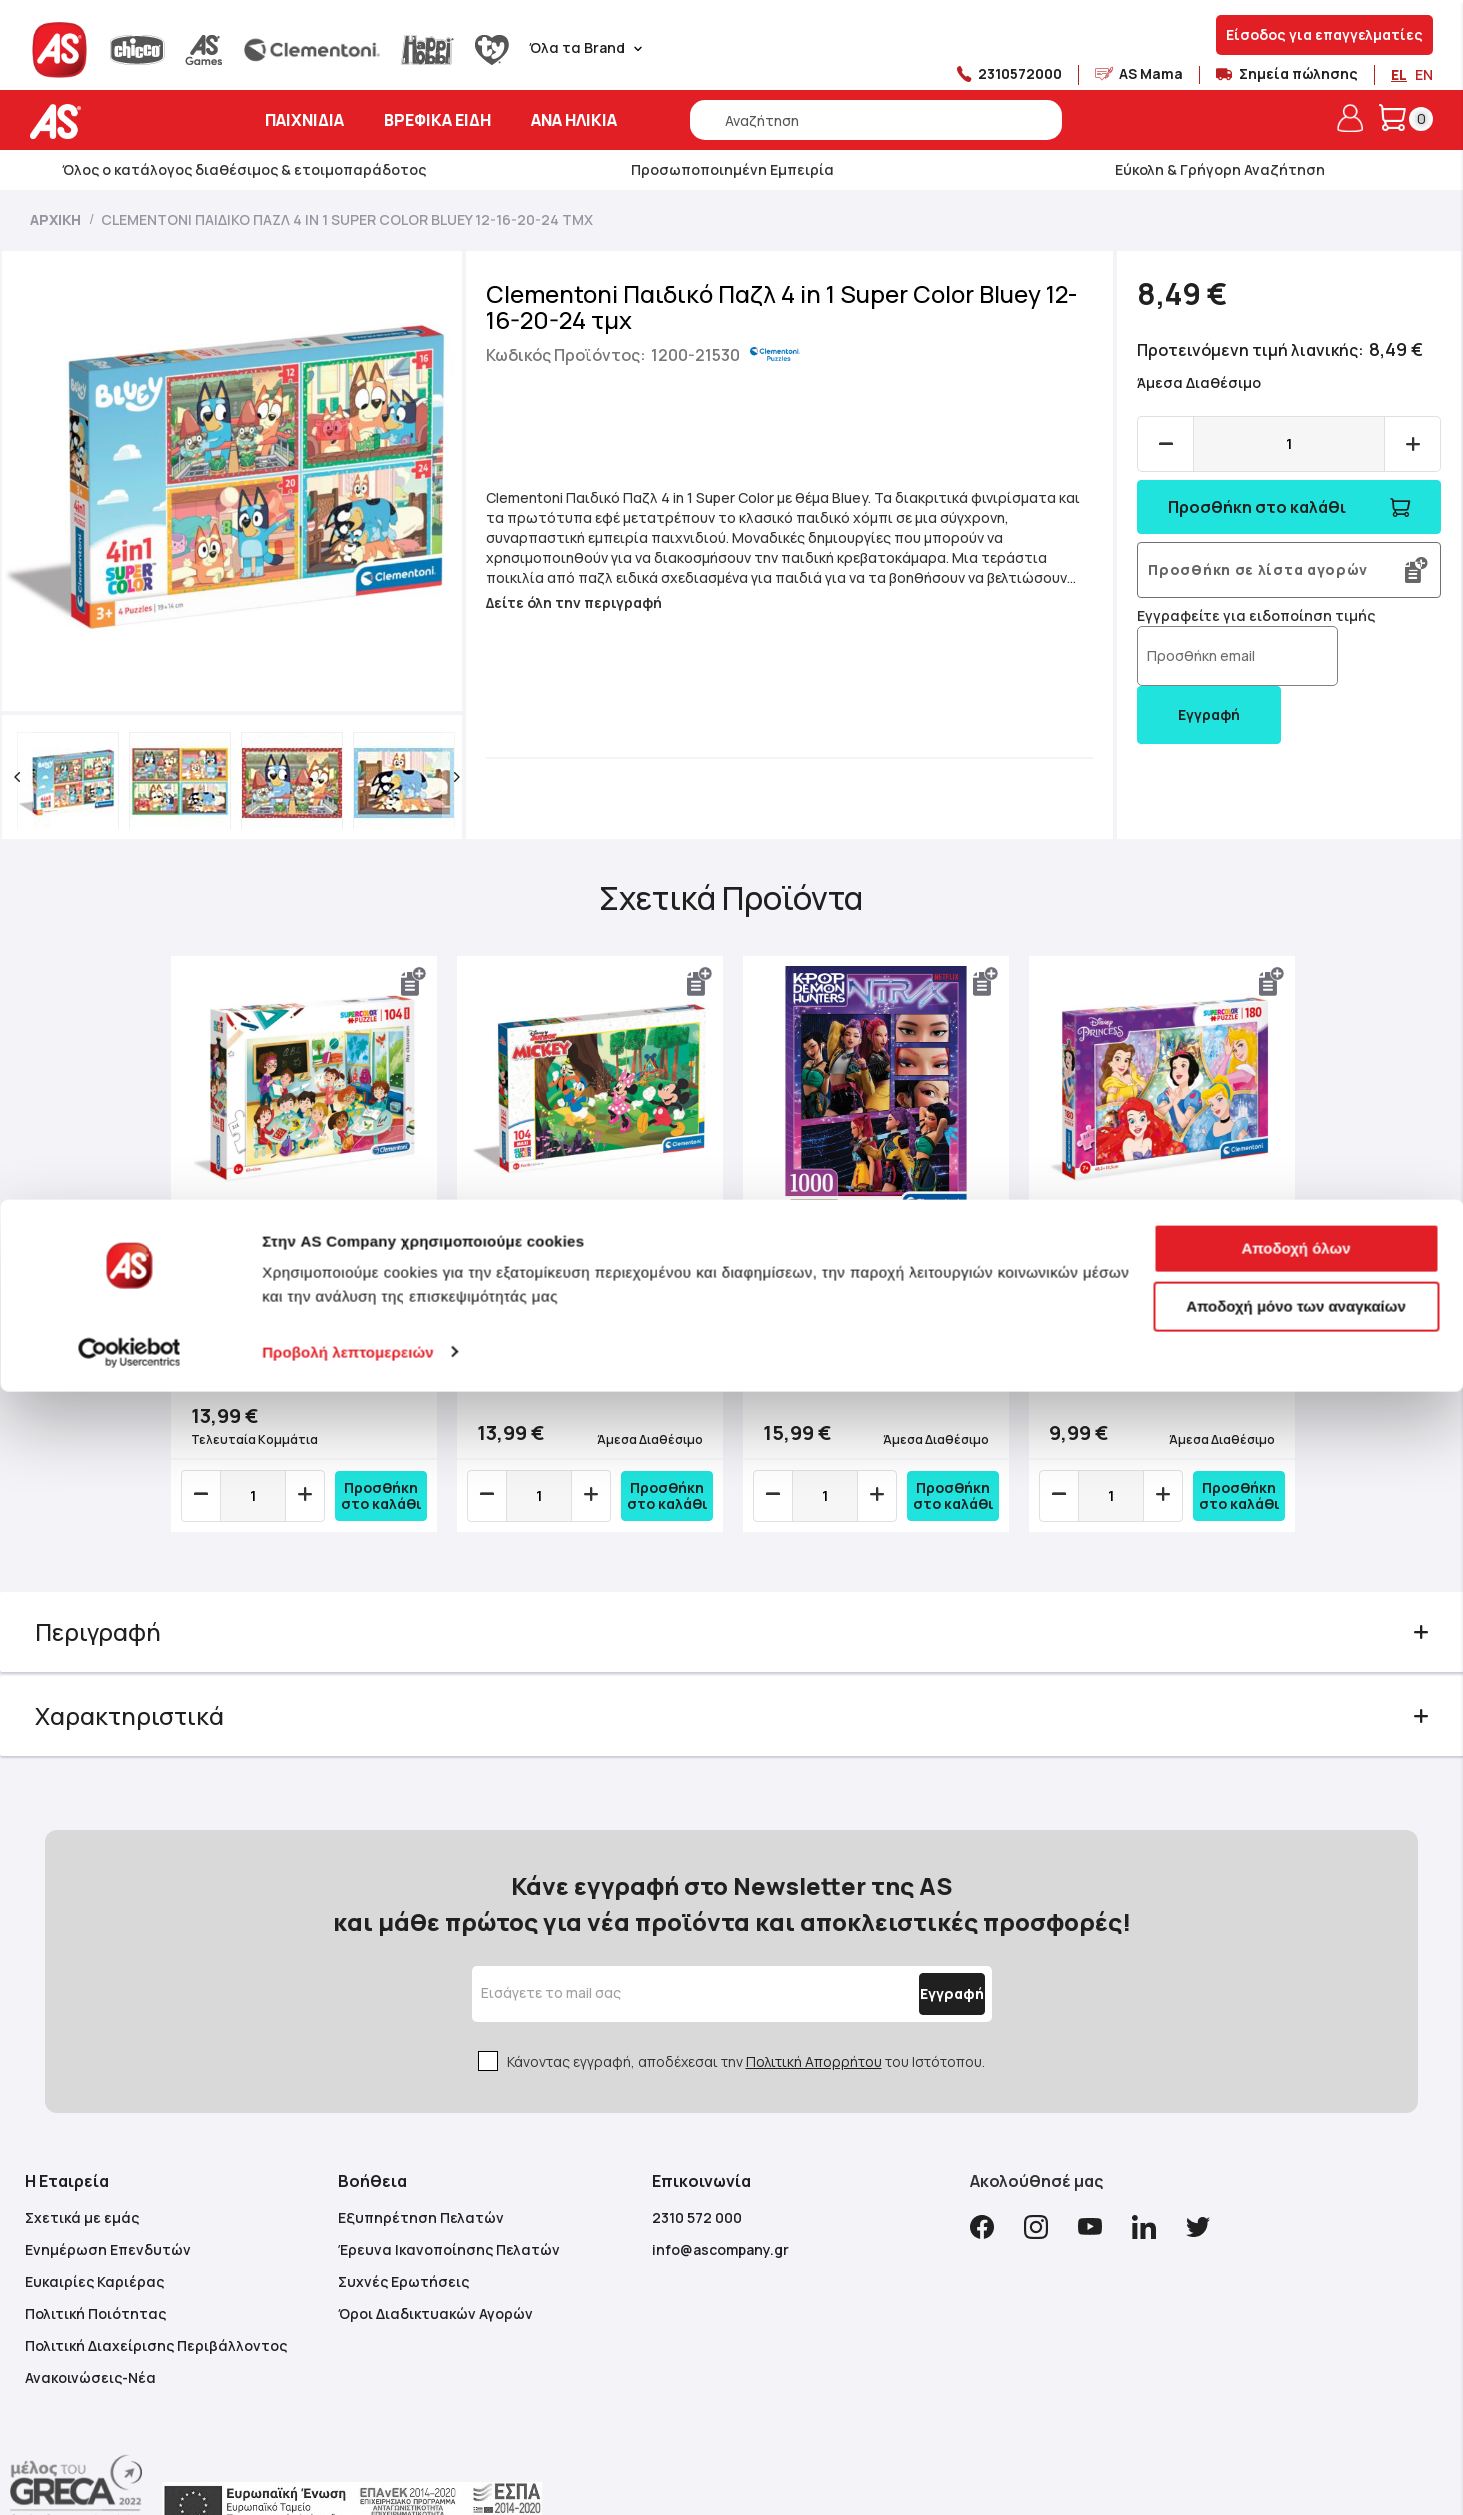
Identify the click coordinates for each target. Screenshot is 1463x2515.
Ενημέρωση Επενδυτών (108, 2197)
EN (1424, 74)
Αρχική (55, 219)
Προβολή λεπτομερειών (348, 2475)
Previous (190, 1253)
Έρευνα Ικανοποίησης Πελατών (449, 2197)
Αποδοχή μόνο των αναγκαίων (1296, 2429)
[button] (47, 777)
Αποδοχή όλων (1295, 2372)
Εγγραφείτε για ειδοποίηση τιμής (1246, 637)
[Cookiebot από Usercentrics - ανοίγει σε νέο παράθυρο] (129, 2476)
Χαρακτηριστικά (159, 1703)
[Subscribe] (905, 1942)
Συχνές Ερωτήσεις (403, 2229)
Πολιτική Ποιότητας (95, 2261)
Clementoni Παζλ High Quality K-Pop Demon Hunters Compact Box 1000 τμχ (866, 1286)
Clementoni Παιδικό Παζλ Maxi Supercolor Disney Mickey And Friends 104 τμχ (591, 1295)
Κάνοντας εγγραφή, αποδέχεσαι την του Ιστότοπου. (746, 2009)
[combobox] (876, 120)
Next (1273, 1253)
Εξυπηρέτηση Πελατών (421, 2165)
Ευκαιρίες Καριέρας (94, 2229)
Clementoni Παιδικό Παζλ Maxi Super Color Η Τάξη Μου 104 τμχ (312, 1287)
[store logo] (117, 121)
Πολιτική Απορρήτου (814, 2009)
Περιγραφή (128, 1619)
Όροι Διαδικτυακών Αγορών (435, 2261)
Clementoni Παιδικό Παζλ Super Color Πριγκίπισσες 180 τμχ (1136, 1295)
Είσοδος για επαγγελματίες (1324, 34)
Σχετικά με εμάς (82, 2165)
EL (1399, 74)
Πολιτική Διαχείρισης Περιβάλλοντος (156, 2293)
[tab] (732, 1620)
